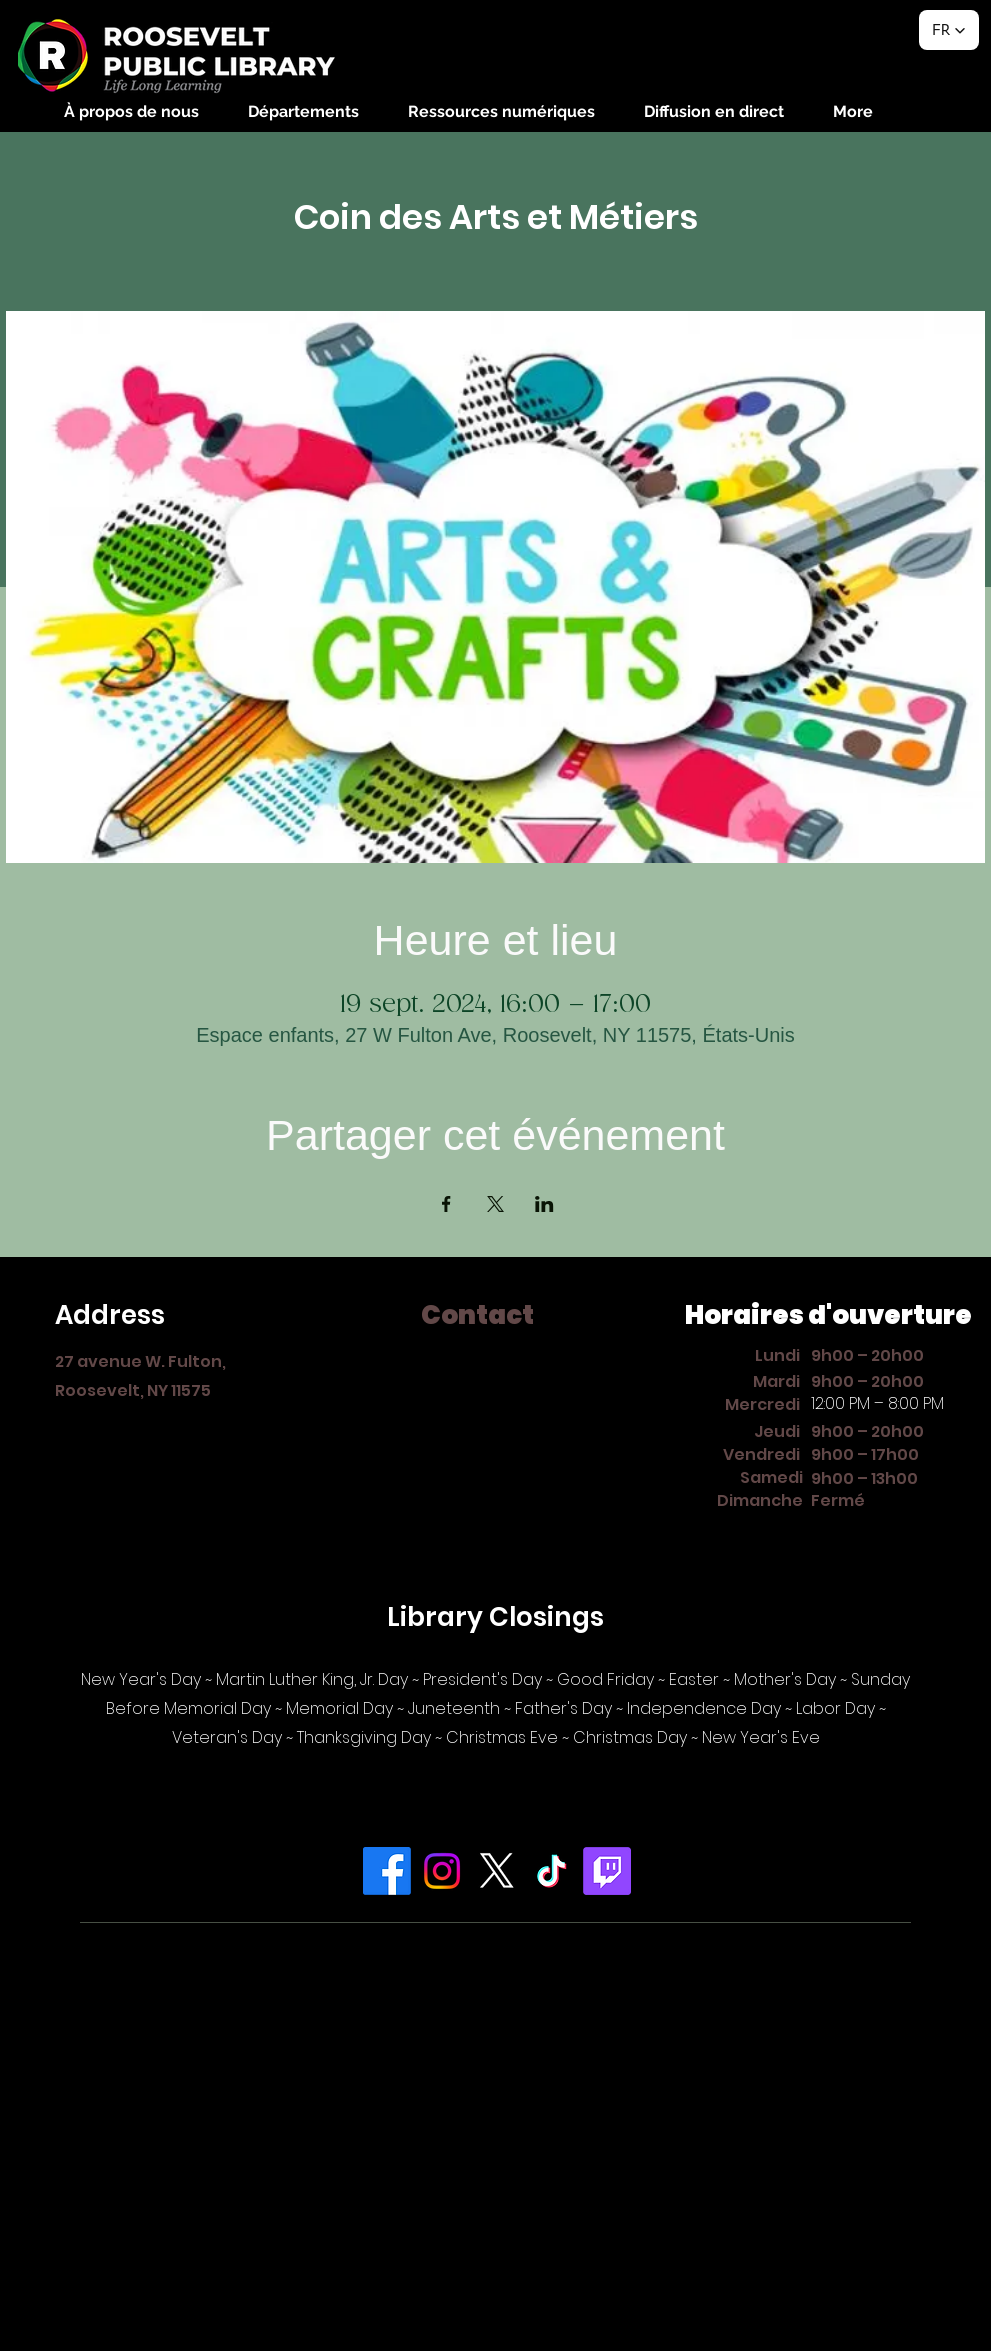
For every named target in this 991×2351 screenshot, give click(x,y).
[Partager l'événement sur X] (495, 1204)
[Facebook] (387, 1871)
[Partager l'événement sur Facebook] (446, 1204)
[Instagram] (442, 1871)
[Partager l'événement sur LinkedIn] (544, 1204)
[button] (132, 111)
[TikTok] (552, 1871)
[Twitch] (607, 1871)
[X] (497, 1871)
